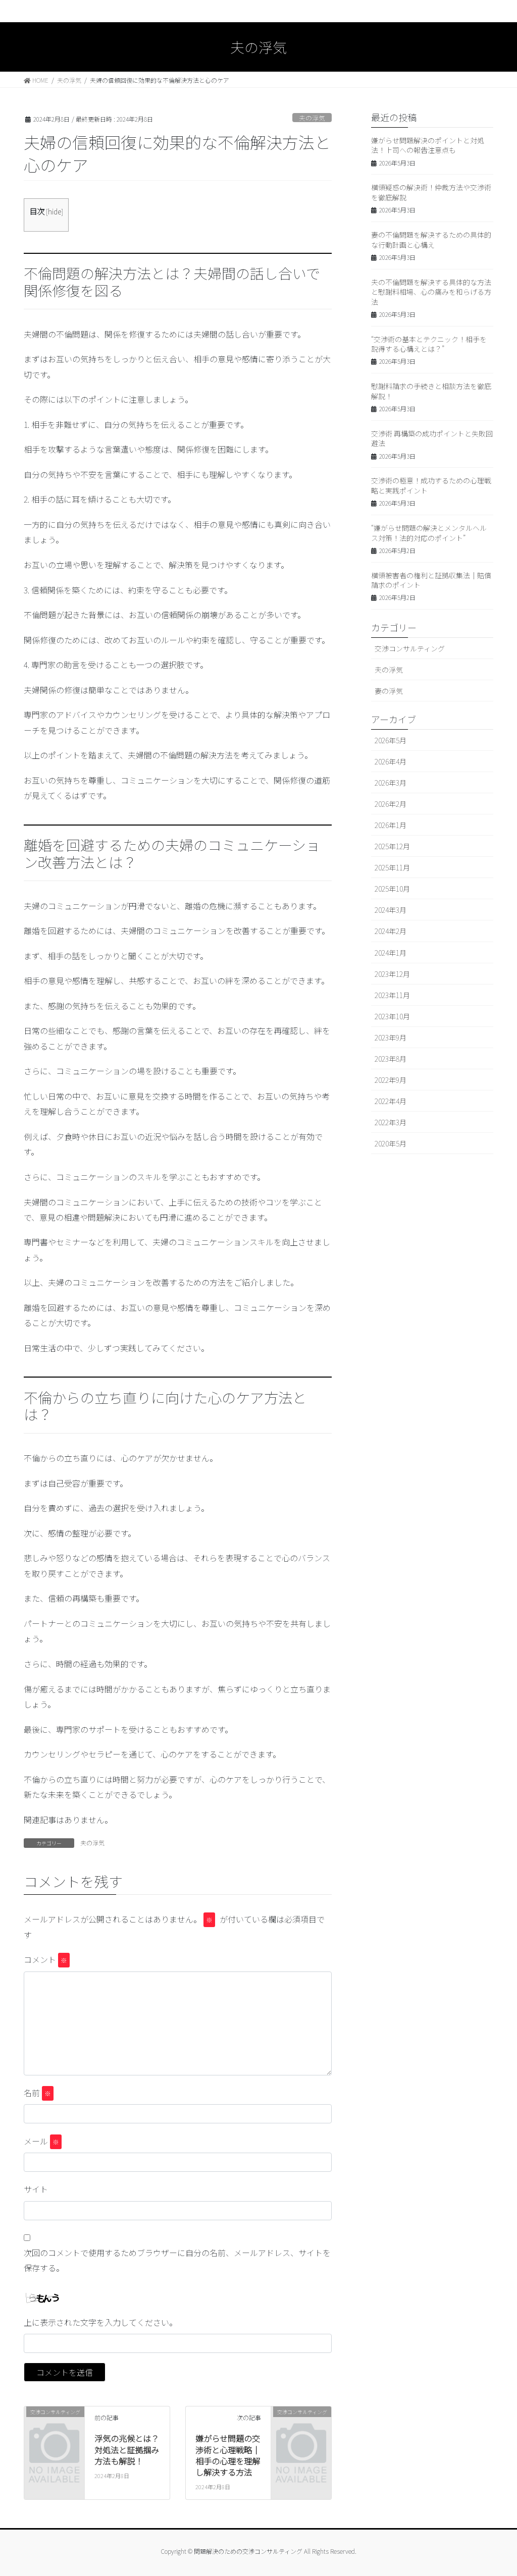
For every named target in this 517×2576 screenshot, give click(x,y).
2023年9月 (390, 1037)
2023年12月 (392, 974)
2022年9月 (390, 1080)
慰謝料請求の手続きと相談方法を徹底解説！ (431, 391)
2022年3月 (390, 1122)
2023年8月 (390, 1059)
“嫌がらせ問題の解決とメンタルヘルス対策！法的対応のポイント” (429, 533)
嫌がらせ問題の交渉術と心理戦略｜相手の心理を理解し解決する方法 (227, 2455)
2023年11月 (392, 995)
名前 (39, 2093)
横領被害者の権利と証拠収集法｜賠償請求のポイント (431, 580)
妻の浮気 (389, 691)
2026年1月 (390, 825)
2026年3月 (390, 783)
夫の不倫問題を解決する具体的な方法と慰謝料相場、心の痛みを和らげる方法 (431, 292)
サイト (36, 2189)
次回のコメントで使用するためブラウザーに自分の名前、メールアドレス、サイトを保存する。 (177, 2260)
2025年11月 (392, 867)
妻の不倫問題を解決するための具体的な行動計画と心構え (431, 240)
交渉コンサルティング (410, 648)
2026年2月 (390, 804)
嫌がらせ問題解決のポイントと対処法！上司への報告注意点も (427, 145)
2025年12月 (392, 846)
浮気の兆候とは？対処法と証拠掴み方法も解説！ (126, 2449)
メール (43, 2141)
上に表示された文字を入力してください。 (100, 2322)
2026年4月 (390, 761)
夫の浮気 (312, 118)
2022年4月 (390, 1101)
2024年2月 (390, 931)
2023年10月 (392, 1016)
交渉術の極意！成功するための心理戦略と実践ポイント (431, 485)
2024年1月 (390, 953)
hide (54, 211)
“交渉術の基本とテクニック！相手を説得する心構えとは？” (429, 344)
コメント (47, 1960)
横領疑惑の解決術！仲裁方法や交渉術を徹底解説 (431, 192)
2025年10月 (392, 889)
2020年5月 (390, 1143)
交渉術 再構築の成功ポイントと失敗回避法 (432, 438)
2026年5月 (390, 740)
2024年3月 (390, 910)
